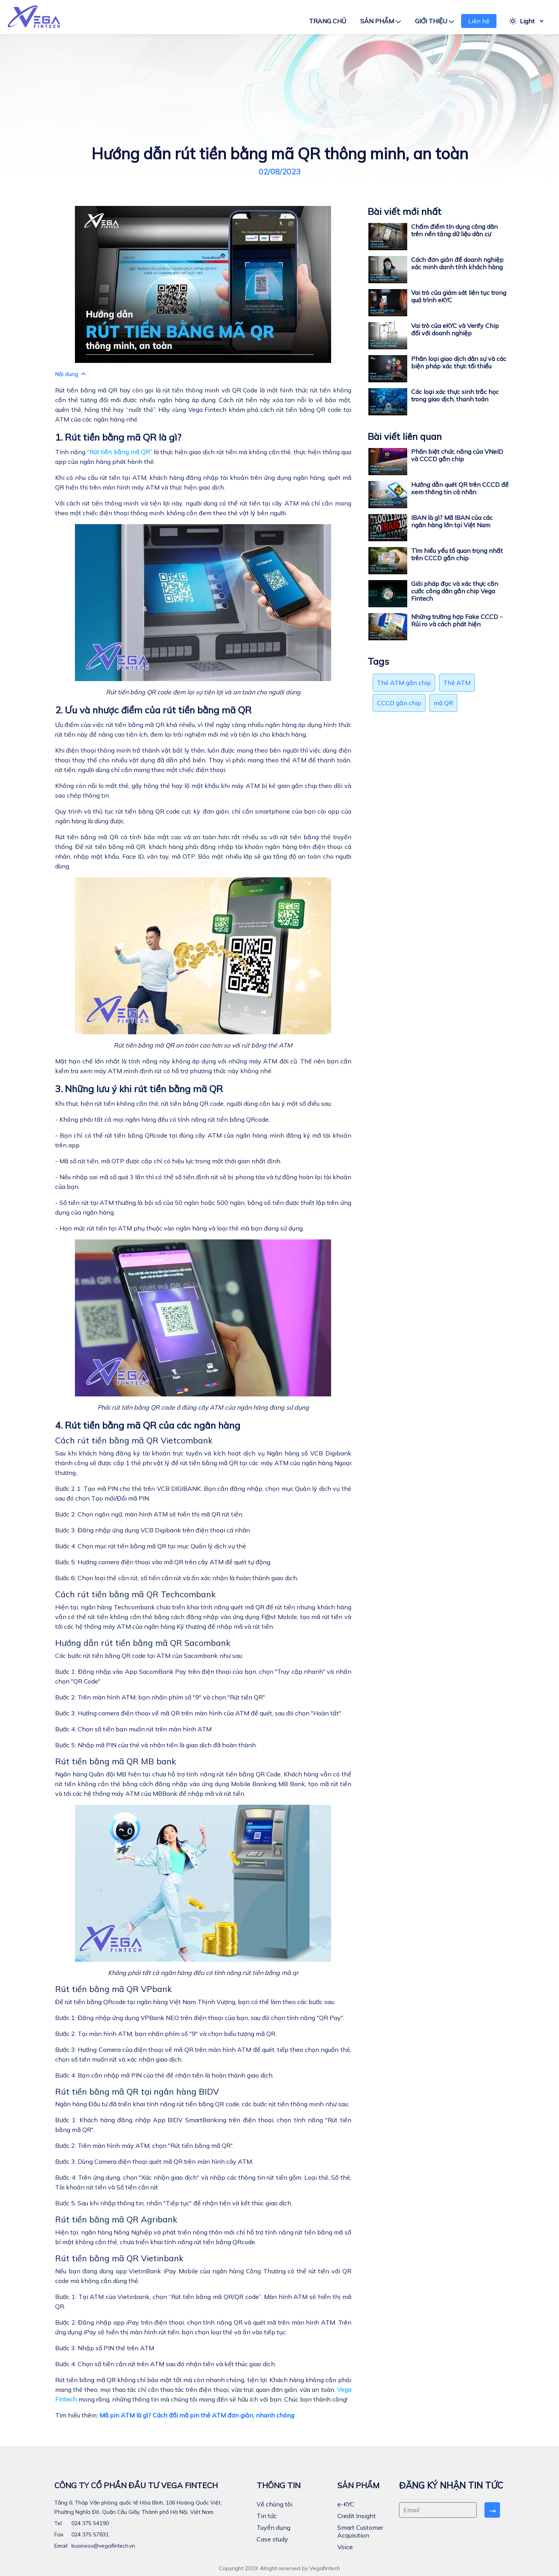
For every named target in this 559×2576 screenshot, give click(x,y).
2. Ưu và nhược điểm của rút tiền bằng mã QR (153, 710)
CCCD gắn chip (399, 703)
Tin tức (267, 2516)
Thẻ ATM (456, 683)
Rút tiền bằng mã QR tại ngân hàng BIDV (137, 2091)
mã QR (443, 703)
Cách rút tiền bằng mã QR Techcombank (135, 1594)
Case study (272, 2539)
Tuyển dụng (273, 2527)
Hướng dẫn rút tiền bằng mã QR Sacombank (142, 1642)
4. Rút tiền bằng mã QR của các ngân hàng (147, 1425)
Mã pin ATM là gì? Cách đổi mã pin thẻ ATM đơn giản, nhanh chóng (196, 2415)
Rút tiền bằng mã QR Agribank (116, 2219)
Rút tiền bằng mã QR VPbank (113, 1988)
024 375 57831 (89, 2534)
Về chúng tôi (274, 2504)
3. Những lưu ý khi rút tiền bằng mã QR (139, 1089)
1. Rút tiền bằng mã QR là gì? (118, 437)
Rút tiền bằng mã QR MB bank (115, 1761)
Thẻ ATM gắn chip (404, 683)
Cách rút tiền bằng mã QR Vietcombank (133, 1440)
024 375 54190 (89, 2523)
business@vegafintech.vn (102, 2545)
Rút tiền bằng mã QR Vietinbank (119, 2258)
